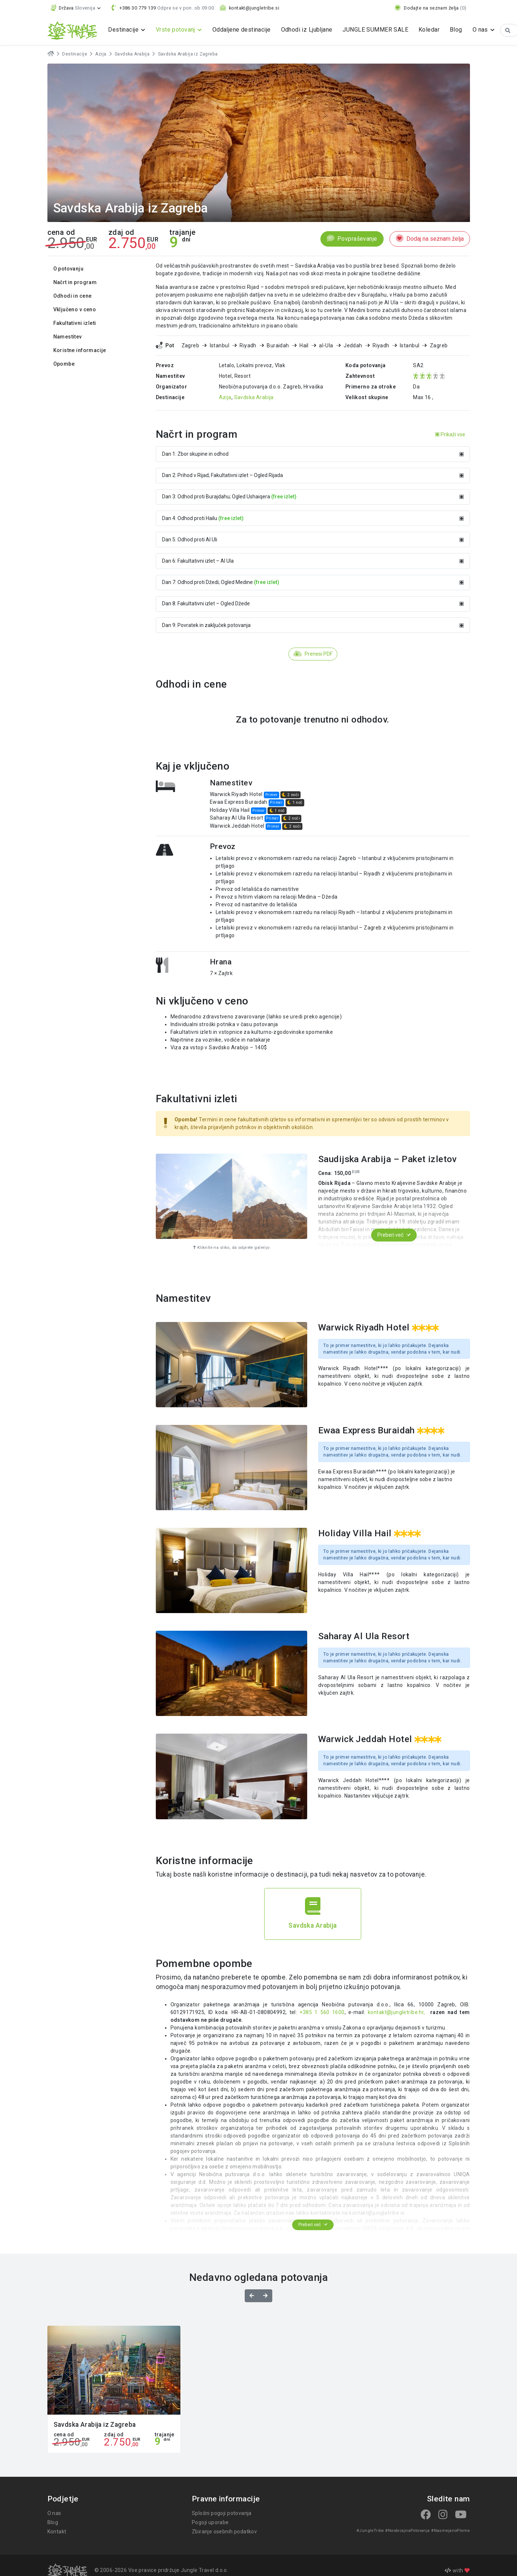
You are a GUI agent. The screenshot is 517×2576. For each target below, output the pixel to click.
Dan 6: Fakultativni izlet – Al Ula (313, 561)
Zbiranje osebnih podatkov (224, 2531)
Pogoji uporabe (210, 2522)
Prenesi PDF (313, 654)
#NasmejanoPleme (450, 2530)
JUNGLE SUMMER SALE (375, 29)
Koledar (429, 29)
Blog (456, 29)
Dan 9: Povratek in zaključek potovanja (313, 625)
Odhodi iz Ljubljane (307, 29)
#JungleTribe (370, 2530)
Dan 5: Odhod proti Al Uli (313, 539)
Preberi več (393, 1235)
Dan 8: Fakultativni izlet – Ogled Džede (313, 603)
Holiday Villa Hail (230, 810)
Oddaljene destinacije (241, 29)
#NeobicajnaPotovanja (407, 2530)
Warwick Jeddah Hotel (237, 826)
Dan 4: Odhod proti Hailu (313, 518)
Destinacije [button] (124, 29)
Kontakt (57, 2531)
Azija (100, 54)
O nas (54, 2513)
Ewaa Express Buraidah (239, 802)
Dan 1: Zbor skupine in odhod (313, 454)
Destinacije (74, 54)
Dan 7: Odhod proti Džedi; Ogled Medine (313, 582)
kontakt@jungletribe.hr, (398, 2012)
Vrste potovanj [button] (176, 29)
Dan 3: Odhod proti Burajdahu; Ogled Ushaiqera (313, 496)
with (457, 2570)
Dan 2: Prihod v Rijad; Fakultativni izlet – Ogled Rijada (313, 475)
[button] (76, 8)
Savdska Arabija (132, 54)
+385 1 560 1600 (321, 2012)
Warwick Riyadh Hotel (236, 794)
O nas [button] (481, 29)
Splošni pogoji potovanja (222, 2513)
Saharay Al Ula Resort (236, 818)
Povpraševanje (352, 238)
